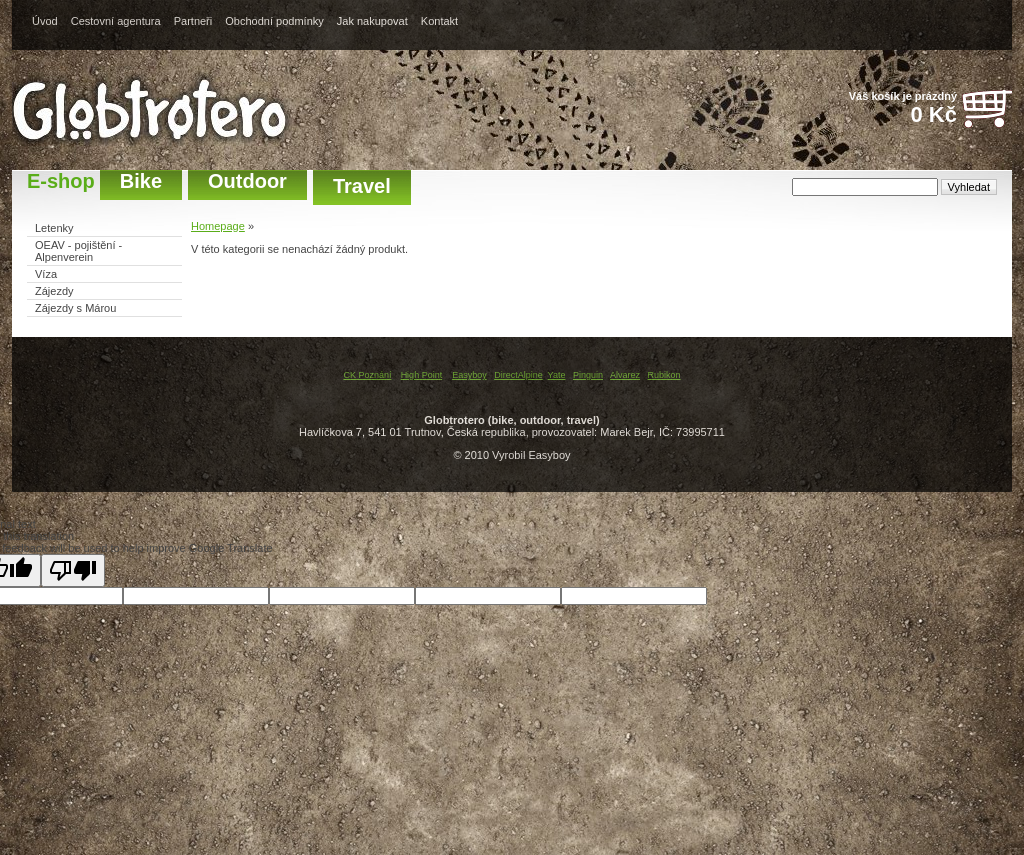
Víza (46, 274)
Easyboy (469, 375)
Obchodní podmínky (274, 21)
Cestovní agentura (116, 21)
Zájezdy (54, 291)
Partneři (193, 21)
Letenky (54, 228)
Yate (557, 375)
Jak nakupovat (372, 21)
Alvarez (625, 375)
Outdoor (247, 181)
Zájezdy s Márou (75, 308)
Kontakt (439, 21)
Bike (141, 181)
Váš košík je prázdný (892, 109)
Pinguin (588, 375)
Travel (362, 186)
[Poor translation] (73, 570)
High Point (422, 375)
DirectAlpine (518, 375)
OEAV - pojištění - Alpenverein (78, 251)
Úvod (45, 21)
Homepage (218, 226)
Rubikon (664, 375)
